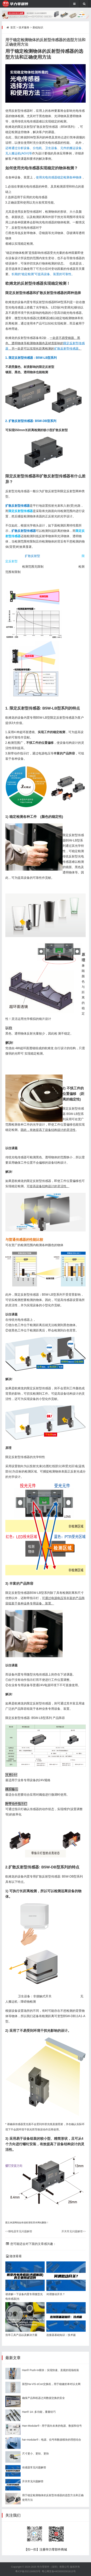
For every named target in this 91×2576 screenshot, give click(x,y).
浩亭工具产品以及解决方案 (21, 2334)
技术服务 (24, 27)
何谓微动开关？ (55, 2294)
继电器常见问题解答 (18, 2231)
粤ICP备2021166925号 (27, 2571)
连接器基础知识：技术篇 (61, 2334)
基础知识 (37, 27)
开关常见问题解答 (73, 2231)
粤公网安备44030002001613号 (59, 2571)
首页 (13, 27)
